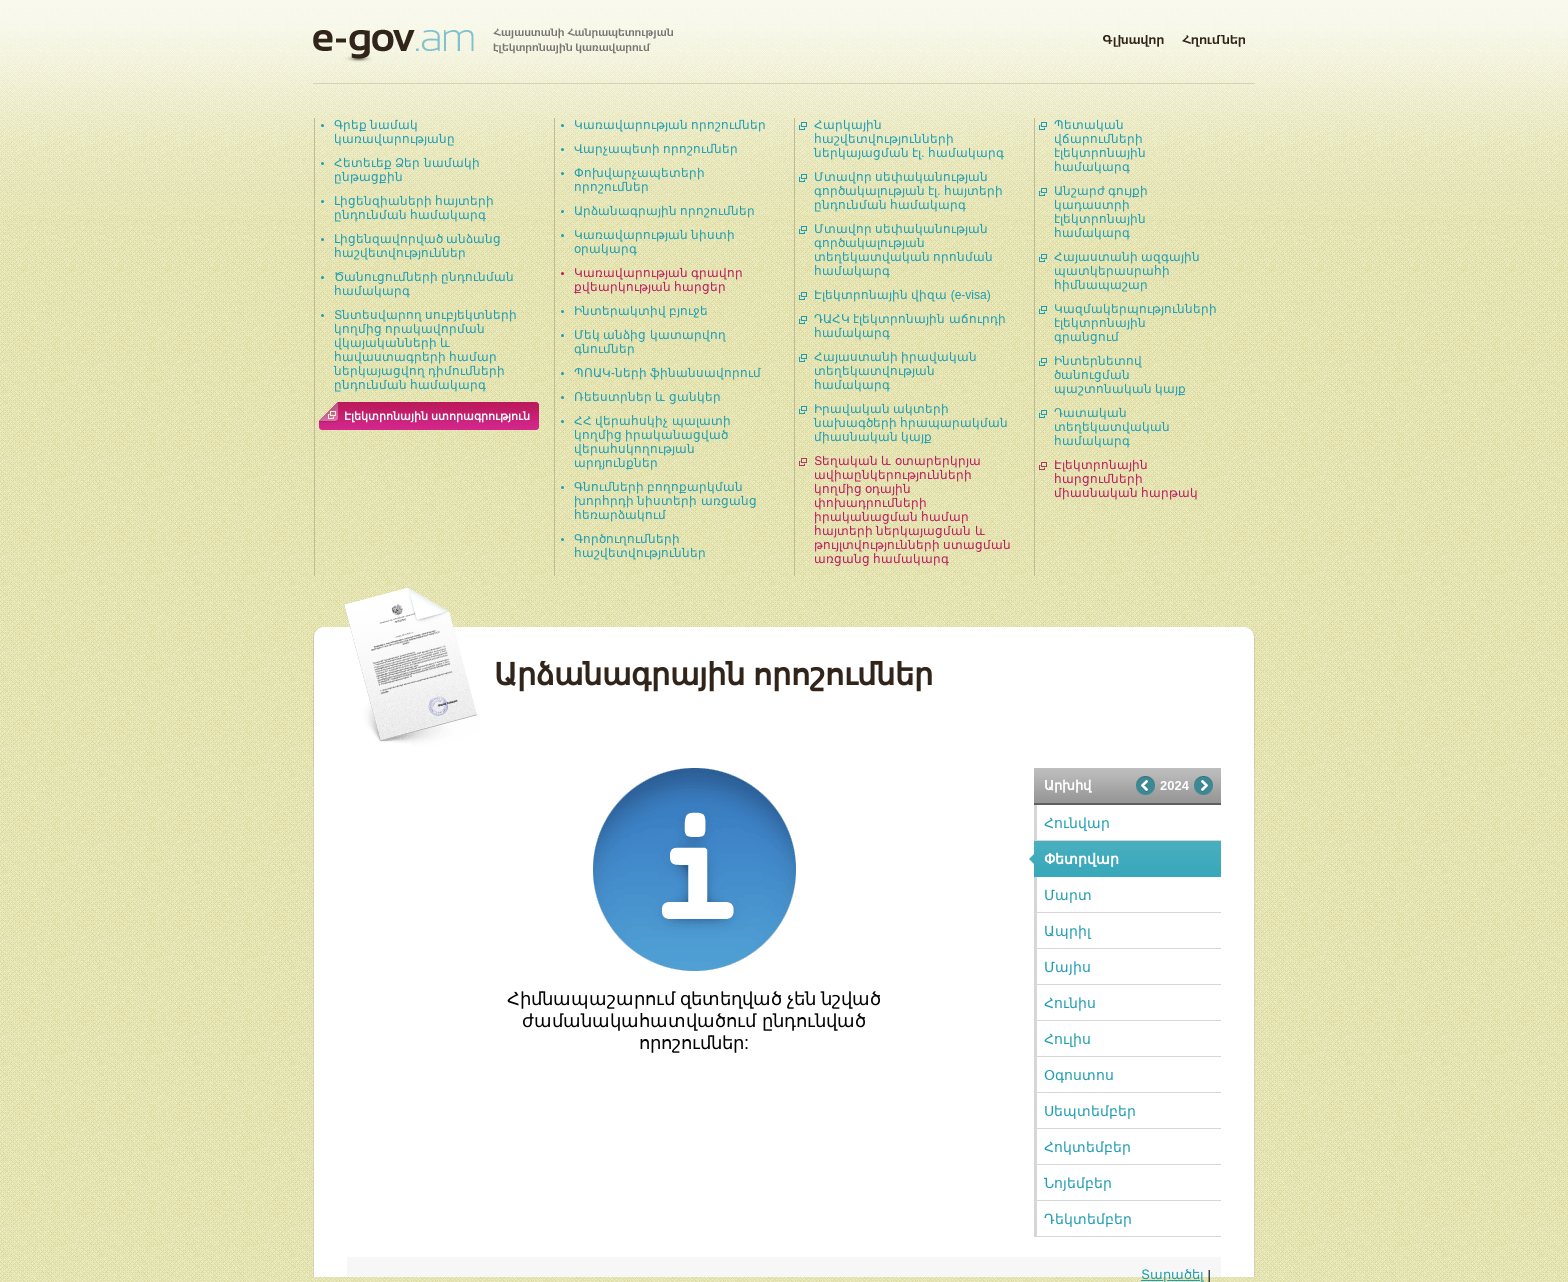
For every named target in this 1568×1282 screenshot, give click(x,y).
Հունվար (1077, 823)
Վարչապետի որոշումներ (656, 149)
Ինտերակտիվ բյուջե (641, 311)
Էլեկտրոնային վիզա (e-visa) (902, 295)
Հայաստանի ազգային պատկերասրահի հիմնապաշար (1127, 271)
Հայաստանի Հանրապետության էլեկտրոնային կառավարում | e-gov (493, 45)
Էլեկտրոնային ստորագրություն (437, 416)
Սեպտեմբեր (1090, 1111)
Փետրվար (1081, 859)
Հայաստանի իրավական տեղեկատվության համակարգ (895, 371)
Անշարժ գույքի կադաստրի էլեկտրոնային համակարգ (1101, 212)
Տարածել (1172, 1274)
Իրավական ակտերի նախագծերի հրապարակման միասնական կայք (911, 423)
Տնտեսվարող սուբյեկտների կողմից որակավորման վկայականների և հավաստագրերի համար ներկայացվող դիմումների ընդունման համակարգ (425, 350)
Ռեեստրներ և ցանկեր (647, 397)
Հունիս (1070, 1003)
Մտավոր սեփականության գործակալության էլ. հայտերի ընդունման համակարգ (908, 191)
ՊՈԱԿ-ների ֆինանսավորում (667, 373)
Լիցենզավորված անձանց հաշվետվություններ (417, 246)
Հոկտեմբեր (1087, 1147)
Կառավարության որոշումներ (670, 125)
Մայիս (1067, 967)
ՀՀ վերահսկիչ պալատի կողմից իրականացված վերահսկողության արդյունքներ (652, 442)
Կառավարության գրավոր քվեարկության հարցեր (658, 280)
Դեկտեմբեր (1088, 1219)
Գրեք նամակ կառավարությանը (394, 132)
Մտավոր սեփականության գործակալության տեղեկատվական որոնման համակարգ (903, 250)
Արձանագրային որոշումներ (664, 211)
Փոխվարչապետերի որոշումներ (639, 180)
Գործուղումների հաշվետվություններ (640, 546)
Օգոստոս (1079, 1075)
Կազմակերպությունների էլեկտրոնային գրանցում (1135, 323)
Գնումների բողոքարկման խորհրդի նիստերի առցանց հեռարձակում (665, 501)
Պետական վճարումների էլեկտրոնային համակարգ (1100, 146)
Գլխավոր (1133, 36)
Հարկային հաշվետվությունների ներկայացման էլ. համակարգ (909, 139)
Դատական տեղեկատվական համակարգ (1112, 427)
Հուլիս (1067, 1039)
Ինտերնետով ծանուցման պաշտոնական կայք (1120, 375)
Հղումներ (1214, 36)
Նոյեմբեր (1078, 1183)
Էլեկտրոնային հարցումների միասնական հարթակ (1126, 479)
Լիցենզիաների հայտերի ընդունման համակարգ (414, 208)
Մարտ (1068, 895)
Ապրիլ (1067, 931)
